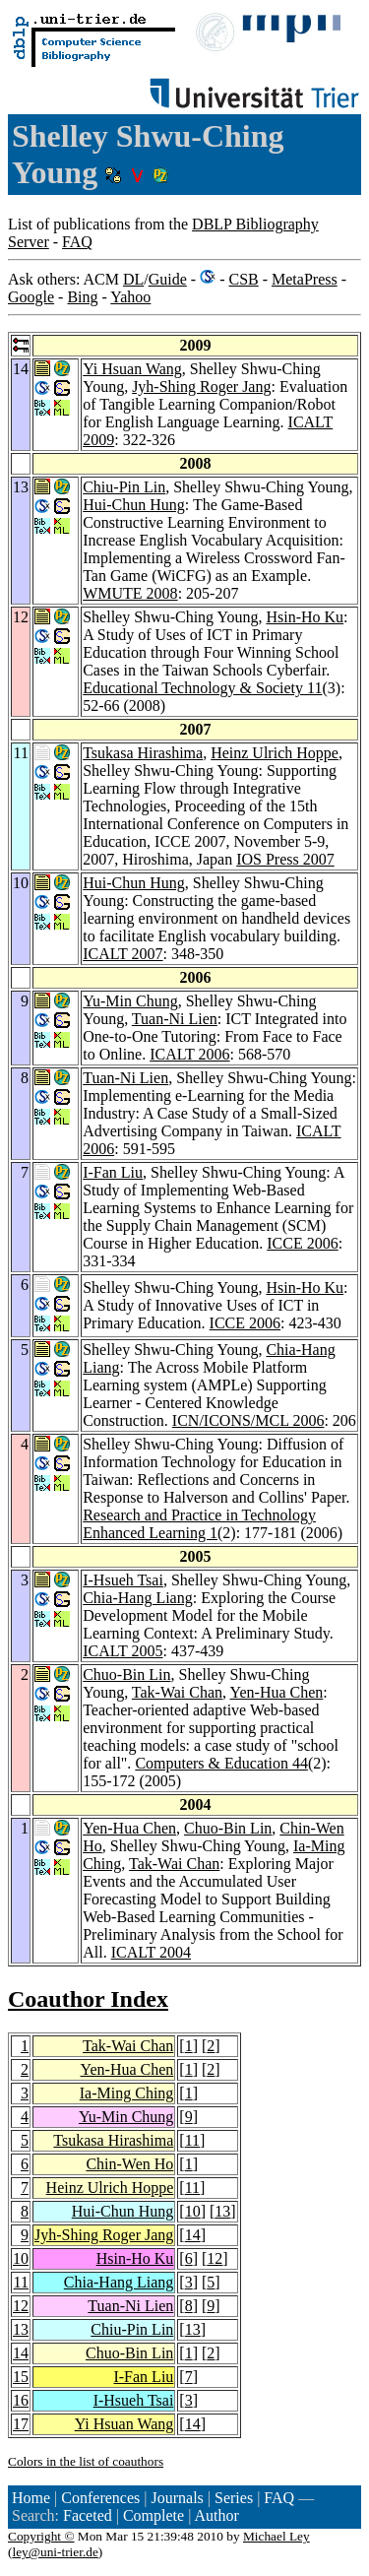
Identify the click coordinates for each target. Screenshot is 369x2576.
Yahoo (130, 297)
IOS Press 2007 (285, 859)
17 (21, 2423)
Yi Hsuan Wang (132, 368)
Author (216, 2515)
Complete (153, 2515)
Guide (168, 279)
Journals (177, 2497)
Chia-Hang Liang (138, 1597)
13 (222, 2211)
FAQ (77, 241)
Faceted (87, 2515)
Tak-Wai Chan (177, 1692)
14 (193, 2234)
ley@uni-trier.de (54, 2551)
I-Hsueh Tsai (123, 1580)
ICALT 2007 (122, 953)
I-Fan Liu (113, 1172)
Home (31, 2497)
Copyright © (41, 2536)
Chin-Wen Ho (129, 2164)
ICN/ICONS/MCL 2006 (248, 1420)
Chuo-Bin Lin (126, 1674)
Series (234, 2497)
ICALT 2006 (189, 1054)
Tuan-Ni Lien (174, 1018)
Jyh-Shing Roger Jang (201, 386)
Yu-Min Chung (130, 1001)
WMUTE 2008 (130, 593)
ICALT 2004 (151, 1952)
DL (133, 279)
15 (21, 2376)
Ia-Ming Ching (127, 2093)
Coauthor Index (88, 1999)
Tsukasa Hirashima (143, 752)
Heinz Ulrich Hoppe (274, 752)
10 (193, 2211)
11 (192, 2140)
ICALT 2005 (122, 1650)
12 (214, 2258)
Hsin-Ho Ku (304, 617)
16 (21, 2400)
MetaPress (305, 279)
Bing (82, 297)
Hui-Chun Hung (134, 504)
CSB (243, 279)
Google (31, 297)
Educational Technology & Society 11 (202, 687)
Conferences (100, 2497)
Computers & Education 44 (221, 1763)
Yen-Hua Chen (277, 1692)
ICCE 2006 (302, 1243)
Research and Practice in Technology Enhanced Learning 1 (199, 1524)
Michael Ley (276, 2536)
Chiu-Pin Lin (124, 487)
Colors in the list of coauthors (85, 2461)
